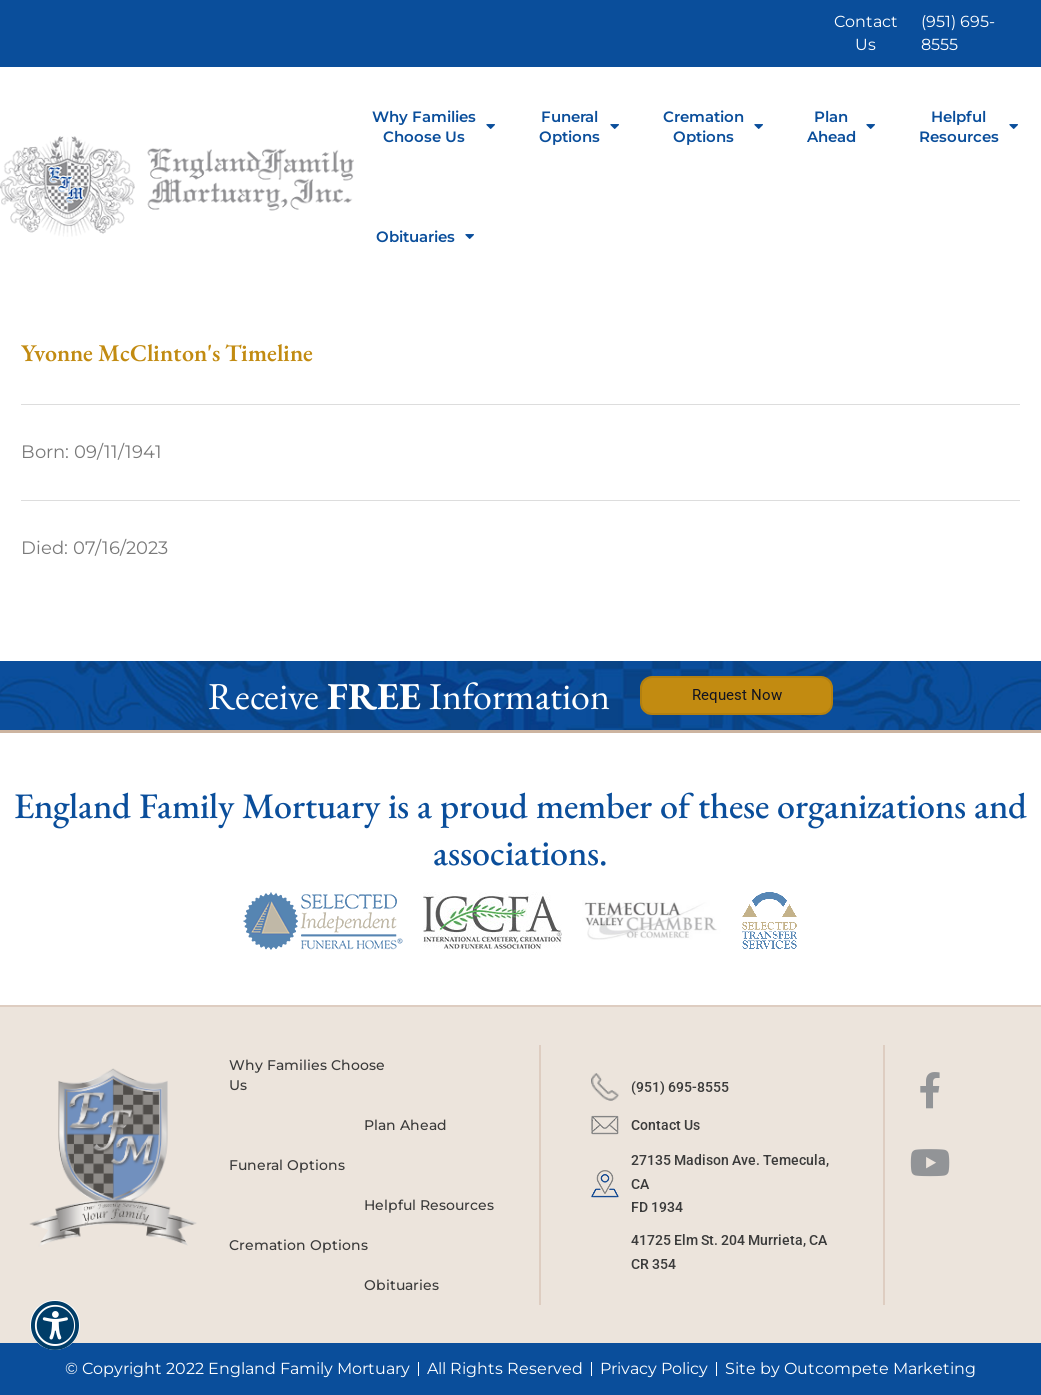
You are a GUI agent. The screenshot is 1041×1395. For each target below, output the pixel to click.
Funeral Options (287, 1165)
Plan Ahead (841, 126)
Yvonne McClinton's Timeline (167, 352)
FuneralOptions (579, 126)
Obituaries (425, 236)
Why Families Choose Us (433, 126)
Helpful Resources (968, 126)
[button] (55, 1338)
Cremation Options (713, 126)
